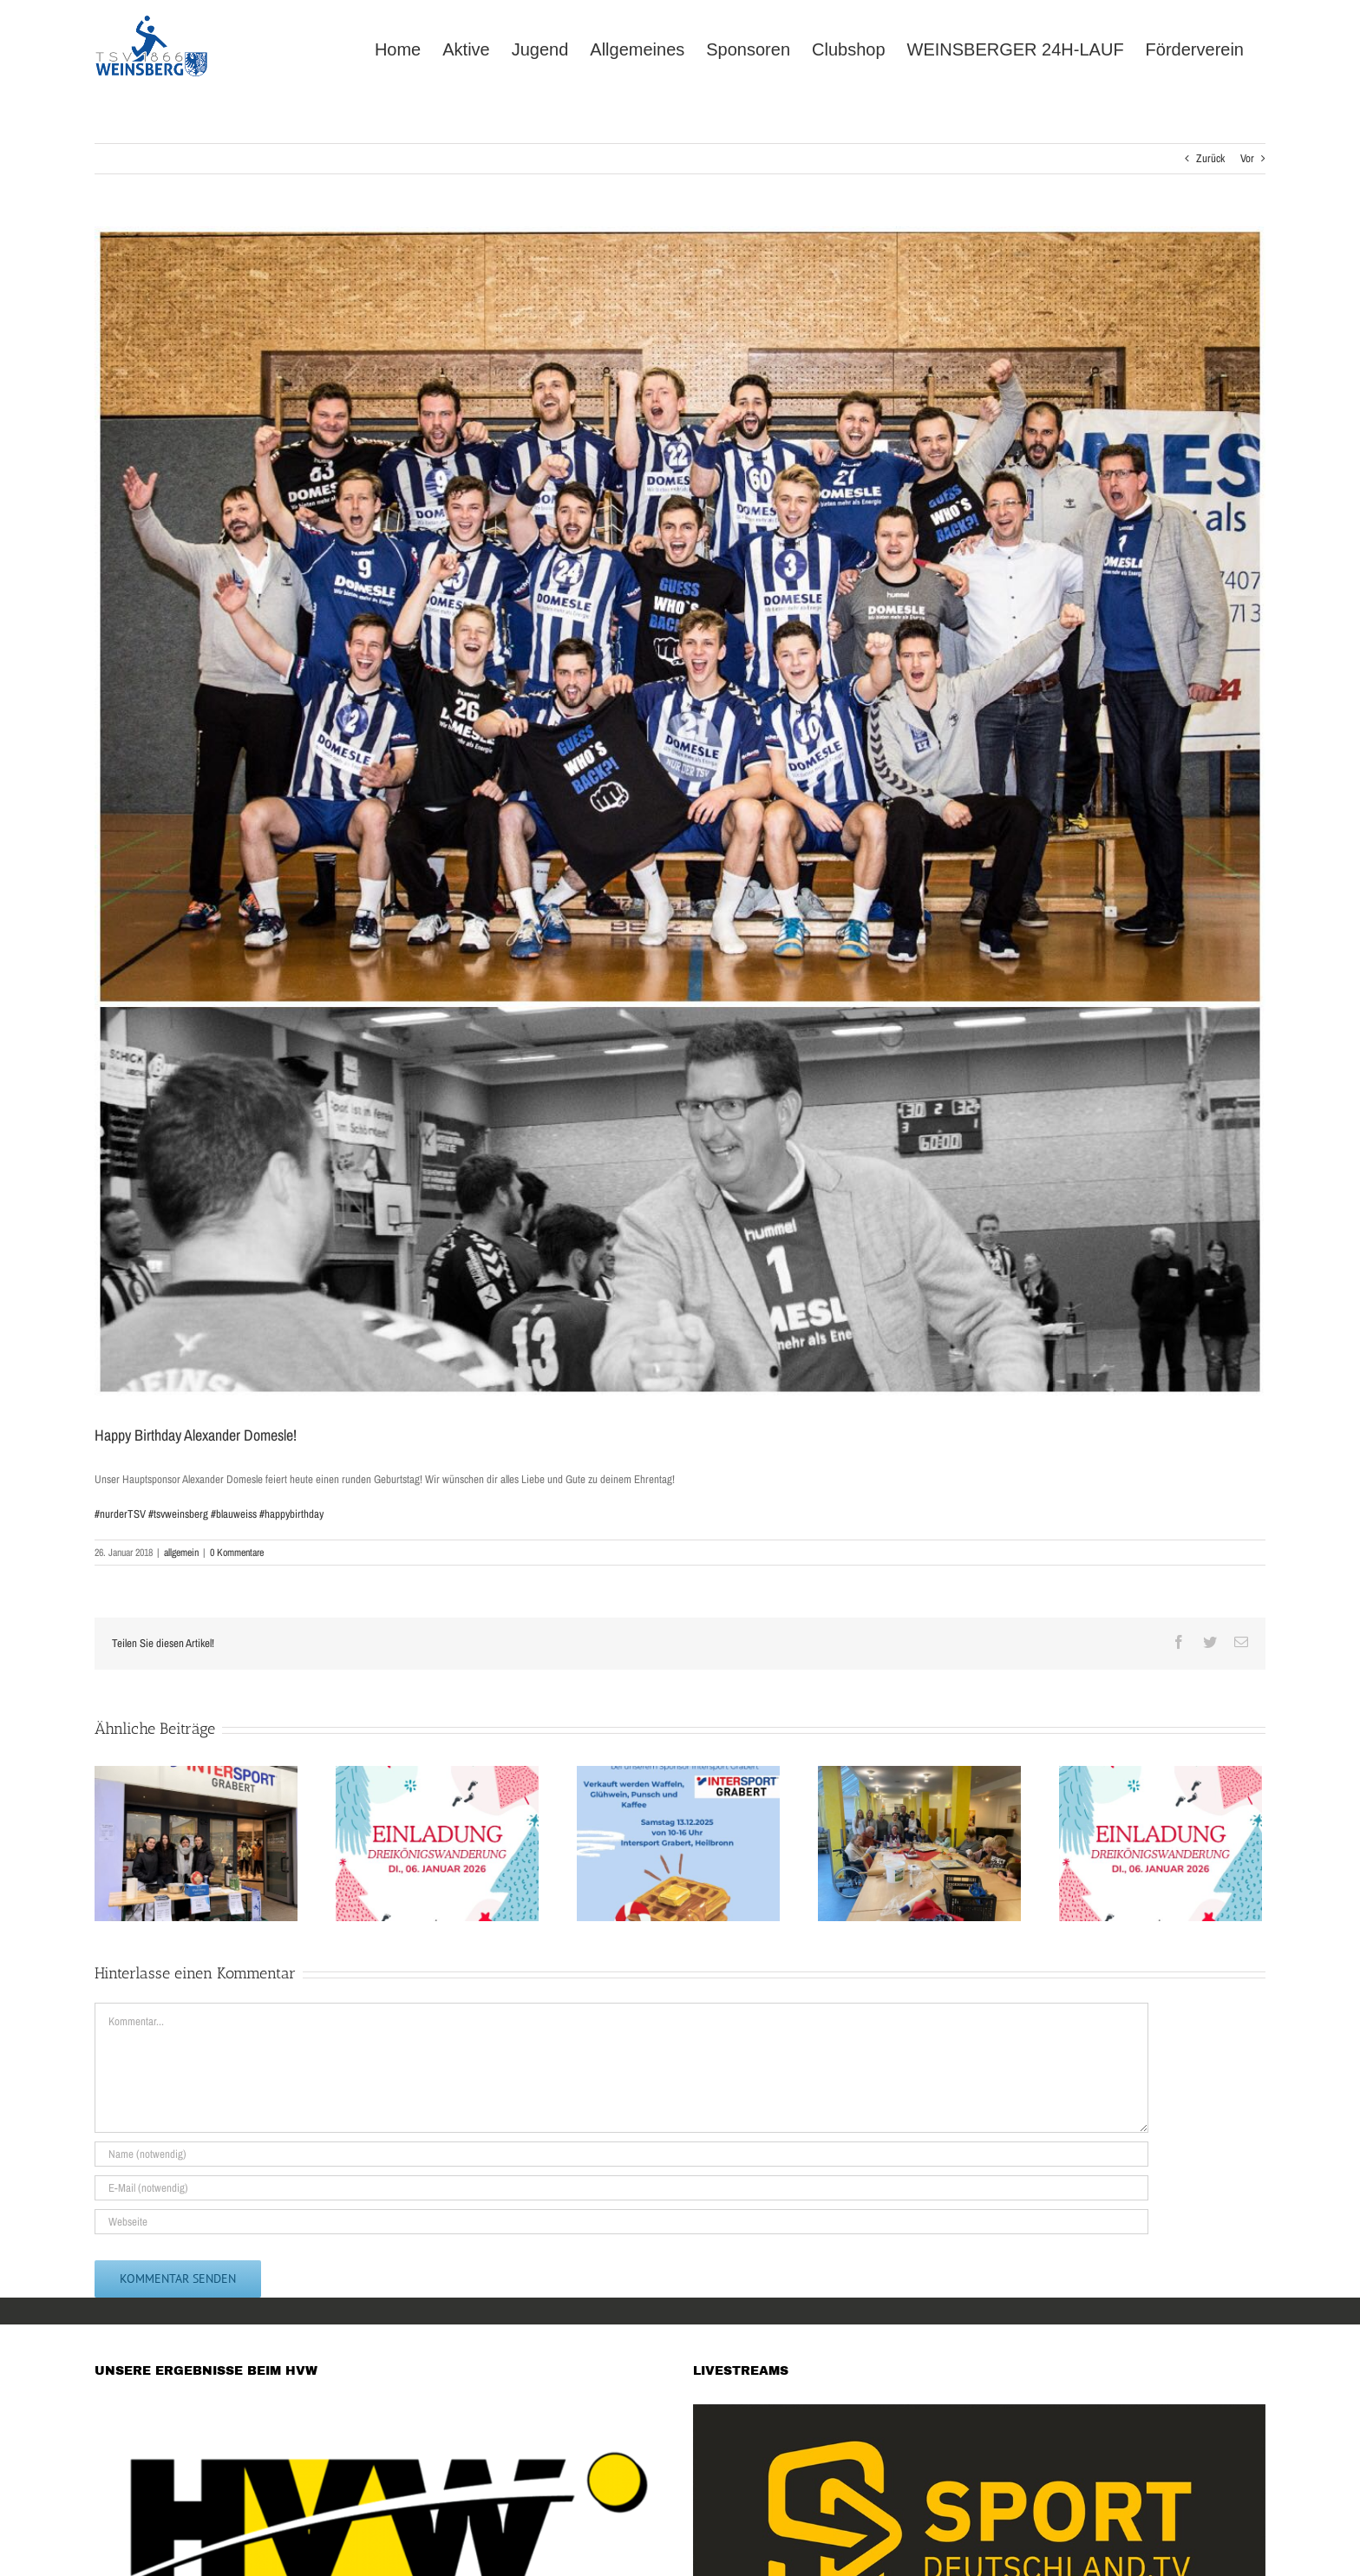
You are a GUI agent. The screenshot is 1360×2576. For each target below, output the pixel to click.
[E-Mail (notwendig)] (621, 2187)
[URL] (621, 2221)
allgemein (181, 1552)
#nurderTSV (120, 1514)
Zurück (1210, 158)
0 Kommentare (237, 1552)
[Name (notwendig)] (621, 2154)
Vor (1247, 158)
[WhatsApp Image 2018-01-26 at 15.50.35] (680, 811)
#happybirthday (291, 1514)
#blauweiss (234, 1514)
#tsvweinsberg (178, 1514)
